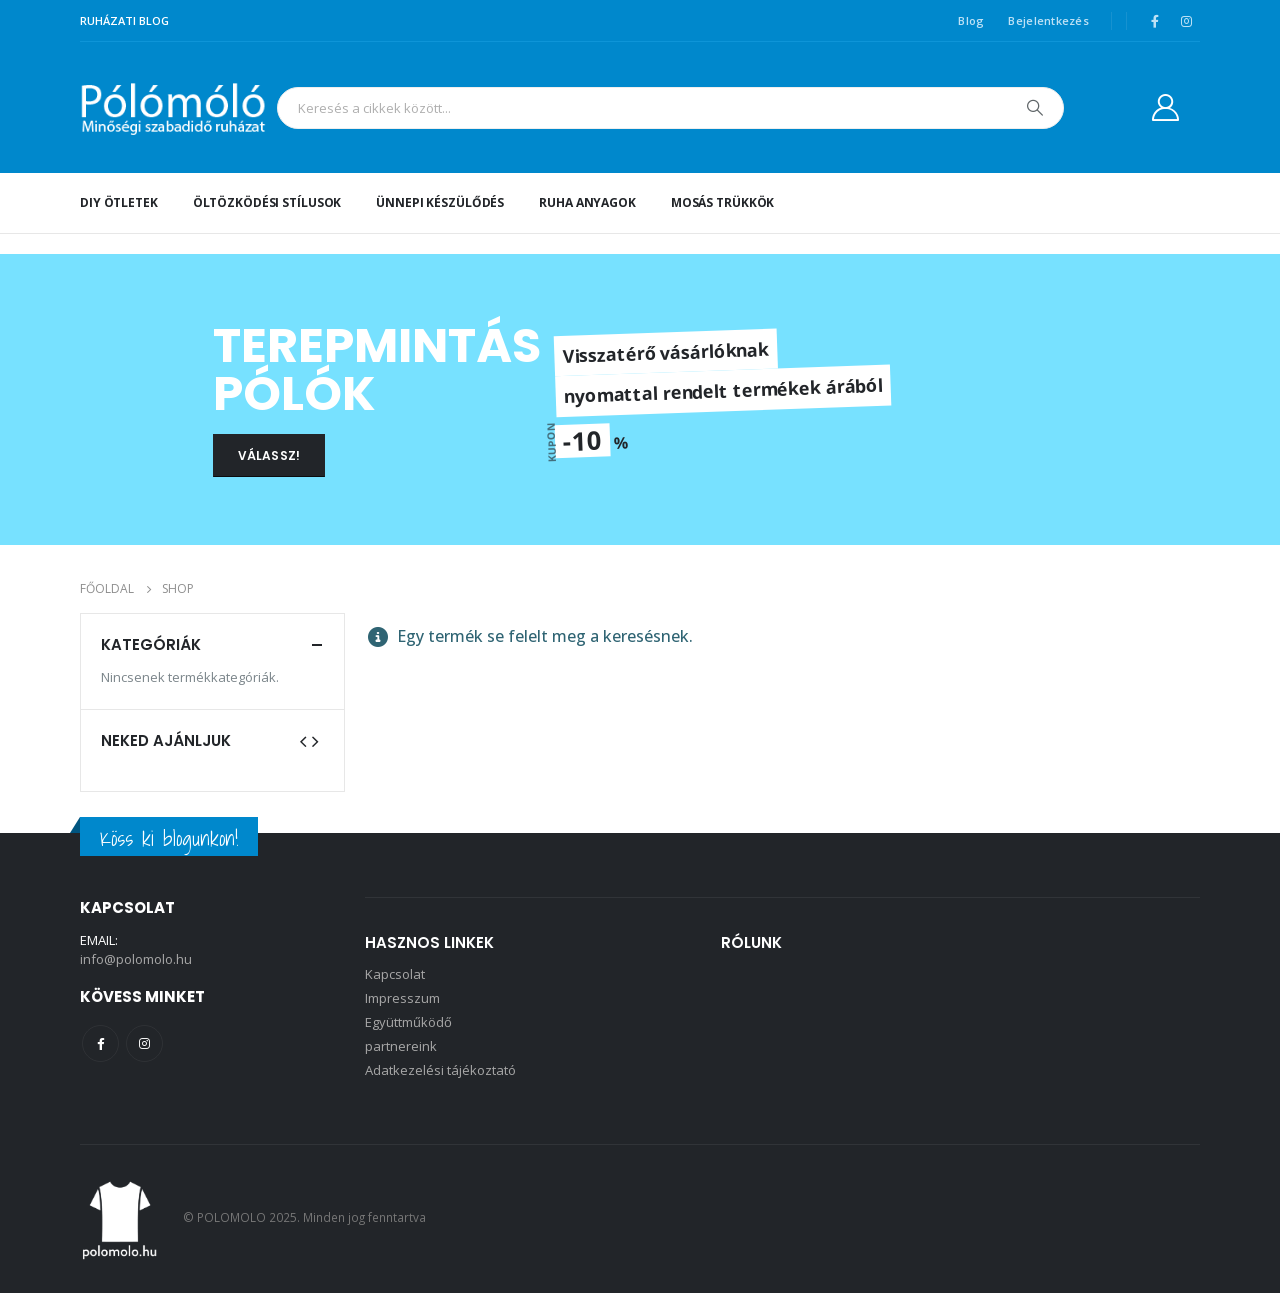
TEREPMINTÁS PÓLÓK (377, 369)
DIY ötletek (119, 202)
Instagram (144, 1043)
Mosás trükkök (722, 202)
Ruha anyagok (587, 202)
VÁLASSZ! (269, 455)
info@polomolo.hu (136, 959)
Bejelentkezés (1048, 20)
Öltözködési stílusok (267, 202)
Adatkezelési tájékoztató (440, 1070)
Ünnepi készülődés (440, 202)
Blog (971, 20)
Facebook (100, 1043)
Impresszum (402, 998)
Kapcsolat (395, 974)
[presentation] (303, 740)
